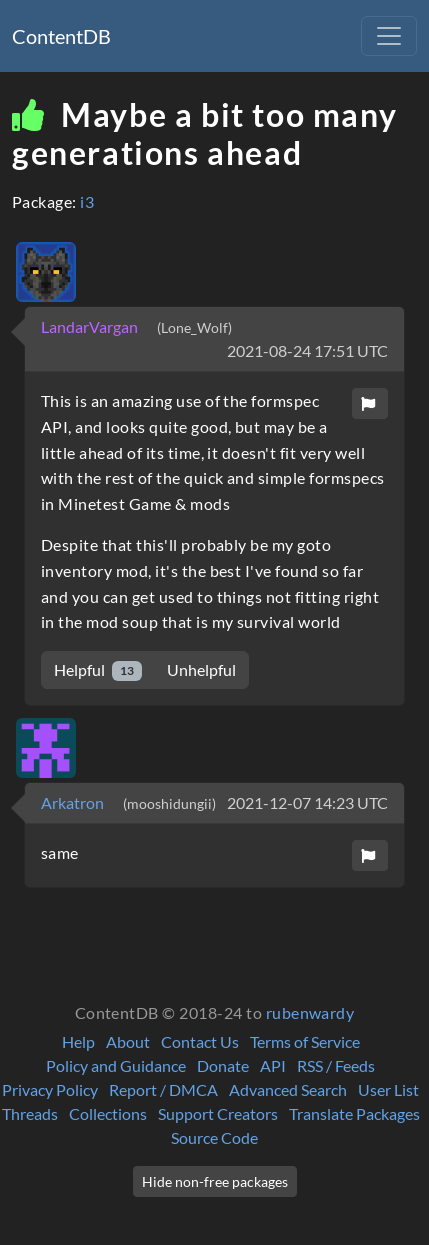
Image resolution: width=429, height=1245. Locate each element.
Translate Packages (354, 1113)
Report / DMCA (163, 1089)
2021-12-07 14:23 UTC (307, 802)
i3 (87, 201)
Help (78, 1041)
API (273, 1065)
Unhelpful (201, 669)
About (128, 1041)
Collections (108, 1113)
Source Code (214, 1137)
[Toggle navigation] (389, 36)
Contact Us (200, 1041)
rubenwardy (310, 1012)
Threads (30, 1113)
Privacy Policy (50, 1089)
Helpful (98, 670)
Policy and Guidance (116, 1065)
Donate (223, 1065)
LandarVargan (91, 326)
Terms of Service (305, 1041)
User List (388, 1089)
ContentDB (61, 36)
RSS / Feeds (336, 1065)
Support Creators (218, 1113)
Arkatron (74, 802)
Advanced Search (288, 1089)
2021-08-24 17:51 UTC (307, 350)
